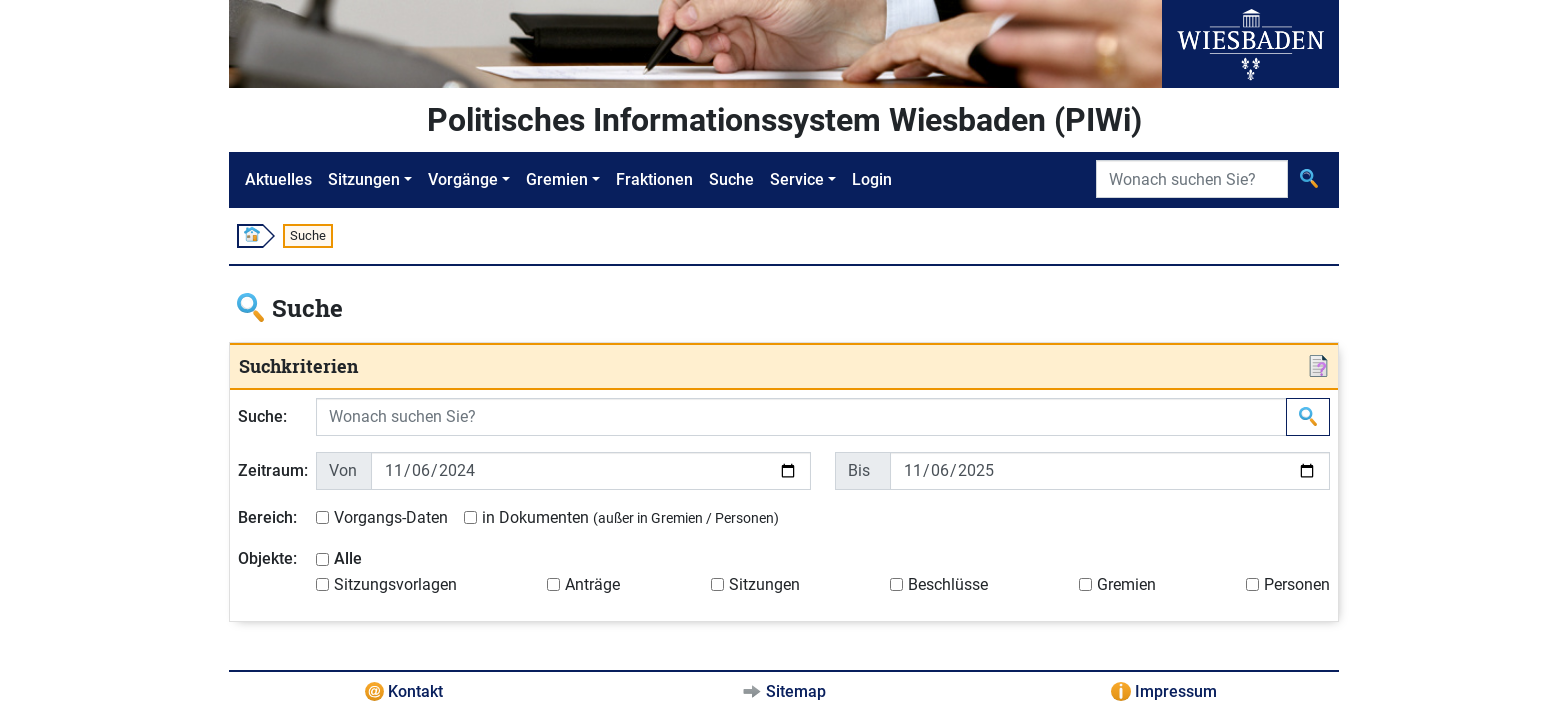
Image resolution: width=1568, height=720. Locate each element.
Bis (859, 470)
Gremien (557, 179)
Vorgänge (463, 179)
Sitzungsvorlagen (395, 584)
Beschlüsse (948, 584)
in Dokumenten (630, 517)
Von (343, 470)
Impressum (1176, 691)
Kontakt (415, 691)
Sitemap (796, 691)
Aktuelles (278, 179)
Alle (348, 558)
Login (872, 179)
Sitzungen (364, 179)
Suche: (262, 416)
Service (797, 179)
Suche (731, 179)
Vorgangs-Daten (391, 517)
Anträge (592, 584)
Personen (1297, 584)
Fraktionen (654, 179)
